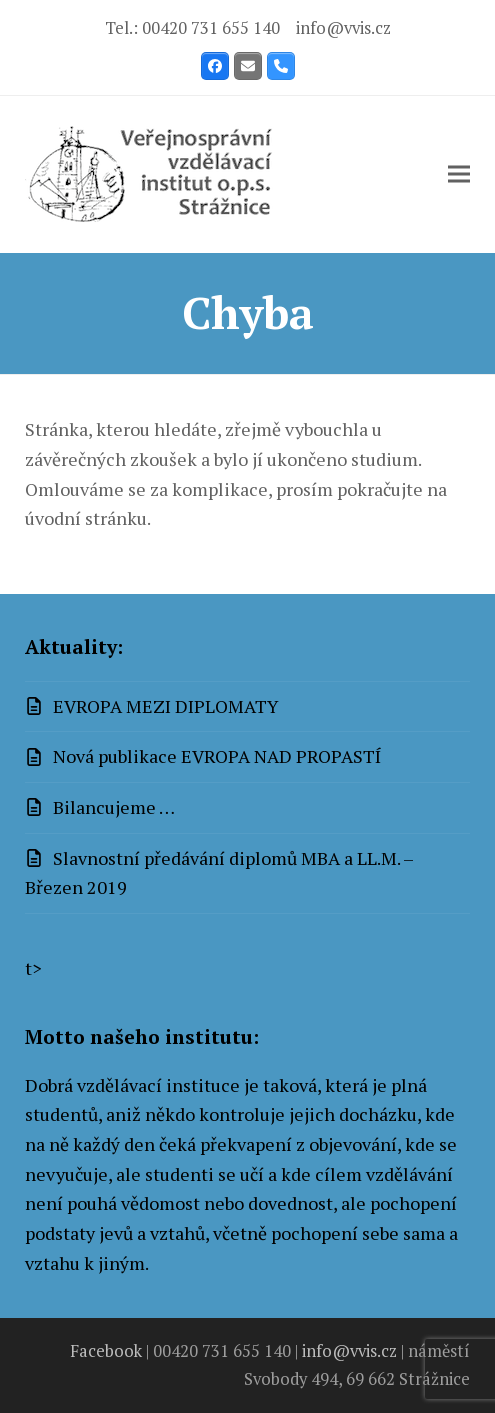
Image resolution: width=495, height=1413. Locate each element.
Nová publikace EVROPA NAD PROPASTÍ (217, 756)
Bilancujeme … (114, 807)
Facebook (106, 1351)
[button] (459, 174)
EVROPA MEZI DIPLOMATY (166, 706)
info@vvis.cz (343, 28)
